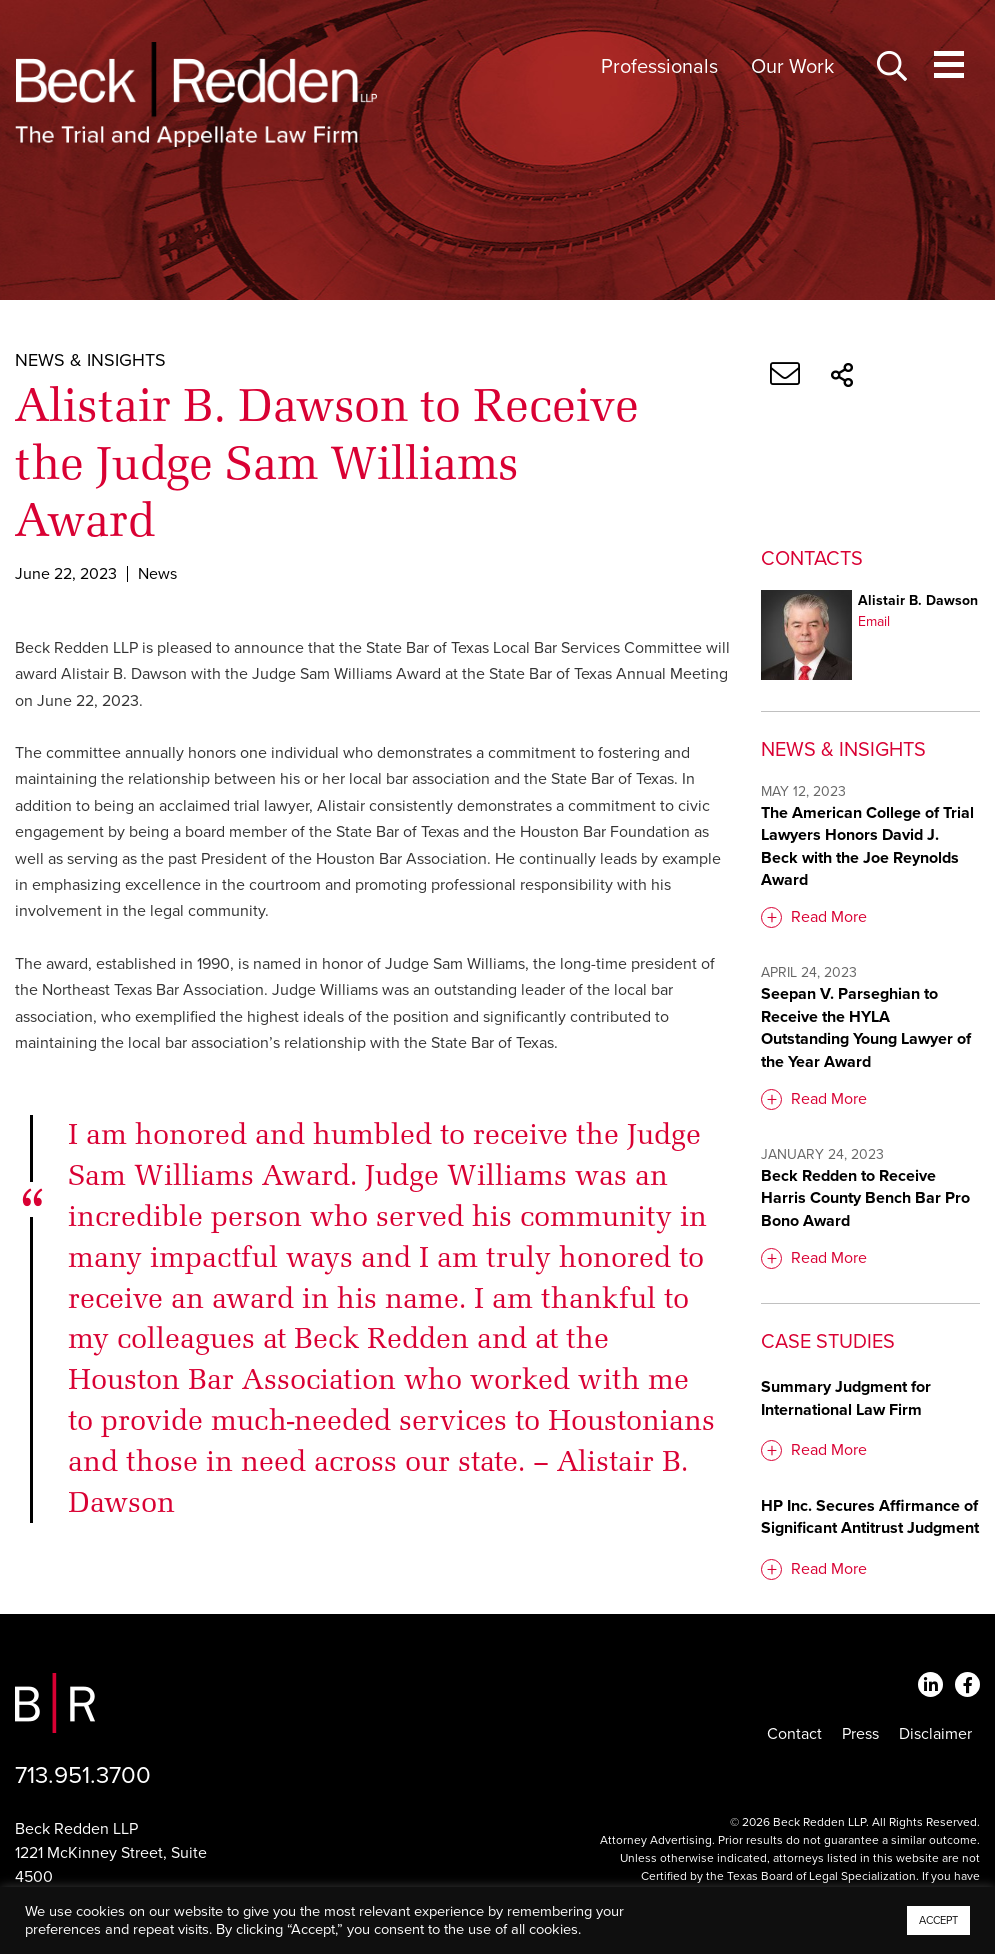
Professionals (659, 67)
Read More (829, 917)
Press (860, 1734)
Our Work (792, 67)
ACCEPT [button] (938, 1920)
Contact (794, 1734)
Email (874, 621)
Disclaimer (935, 1734)
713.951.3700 (83, 1775)
